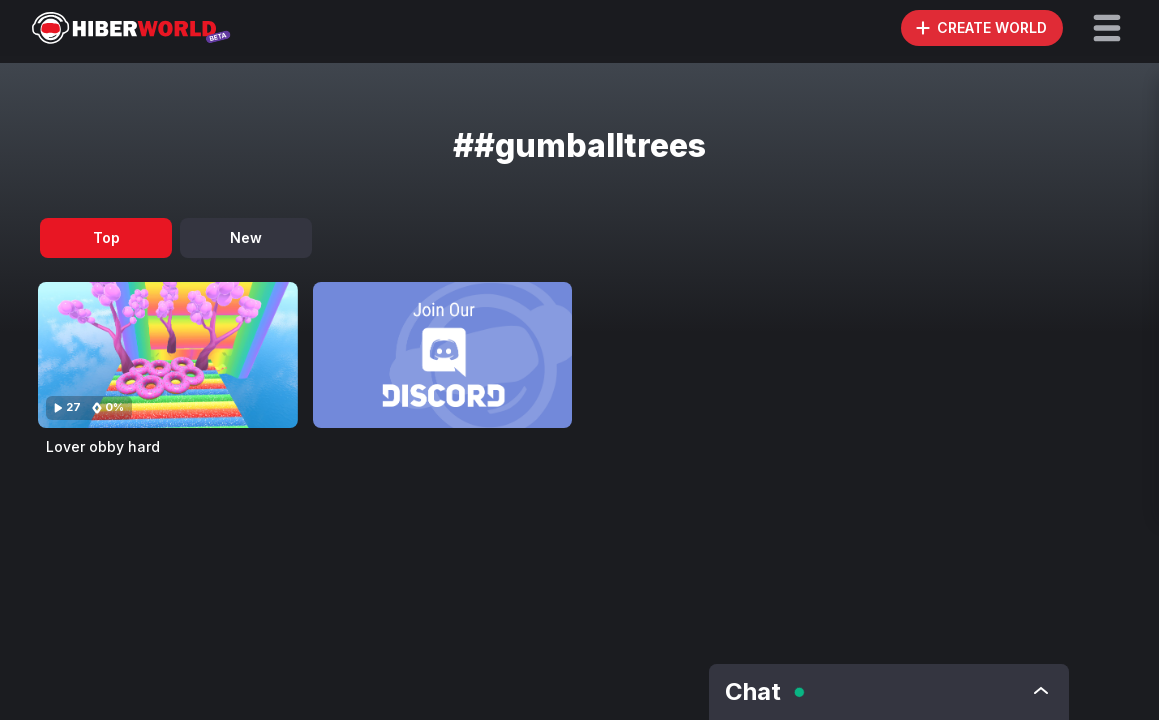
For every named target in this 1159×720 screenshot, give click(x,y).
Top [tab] (106, 237)
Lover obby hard (103, 446)
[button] (1107, 28)
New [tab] (246, 237)
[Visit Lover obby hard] (168, 355)
